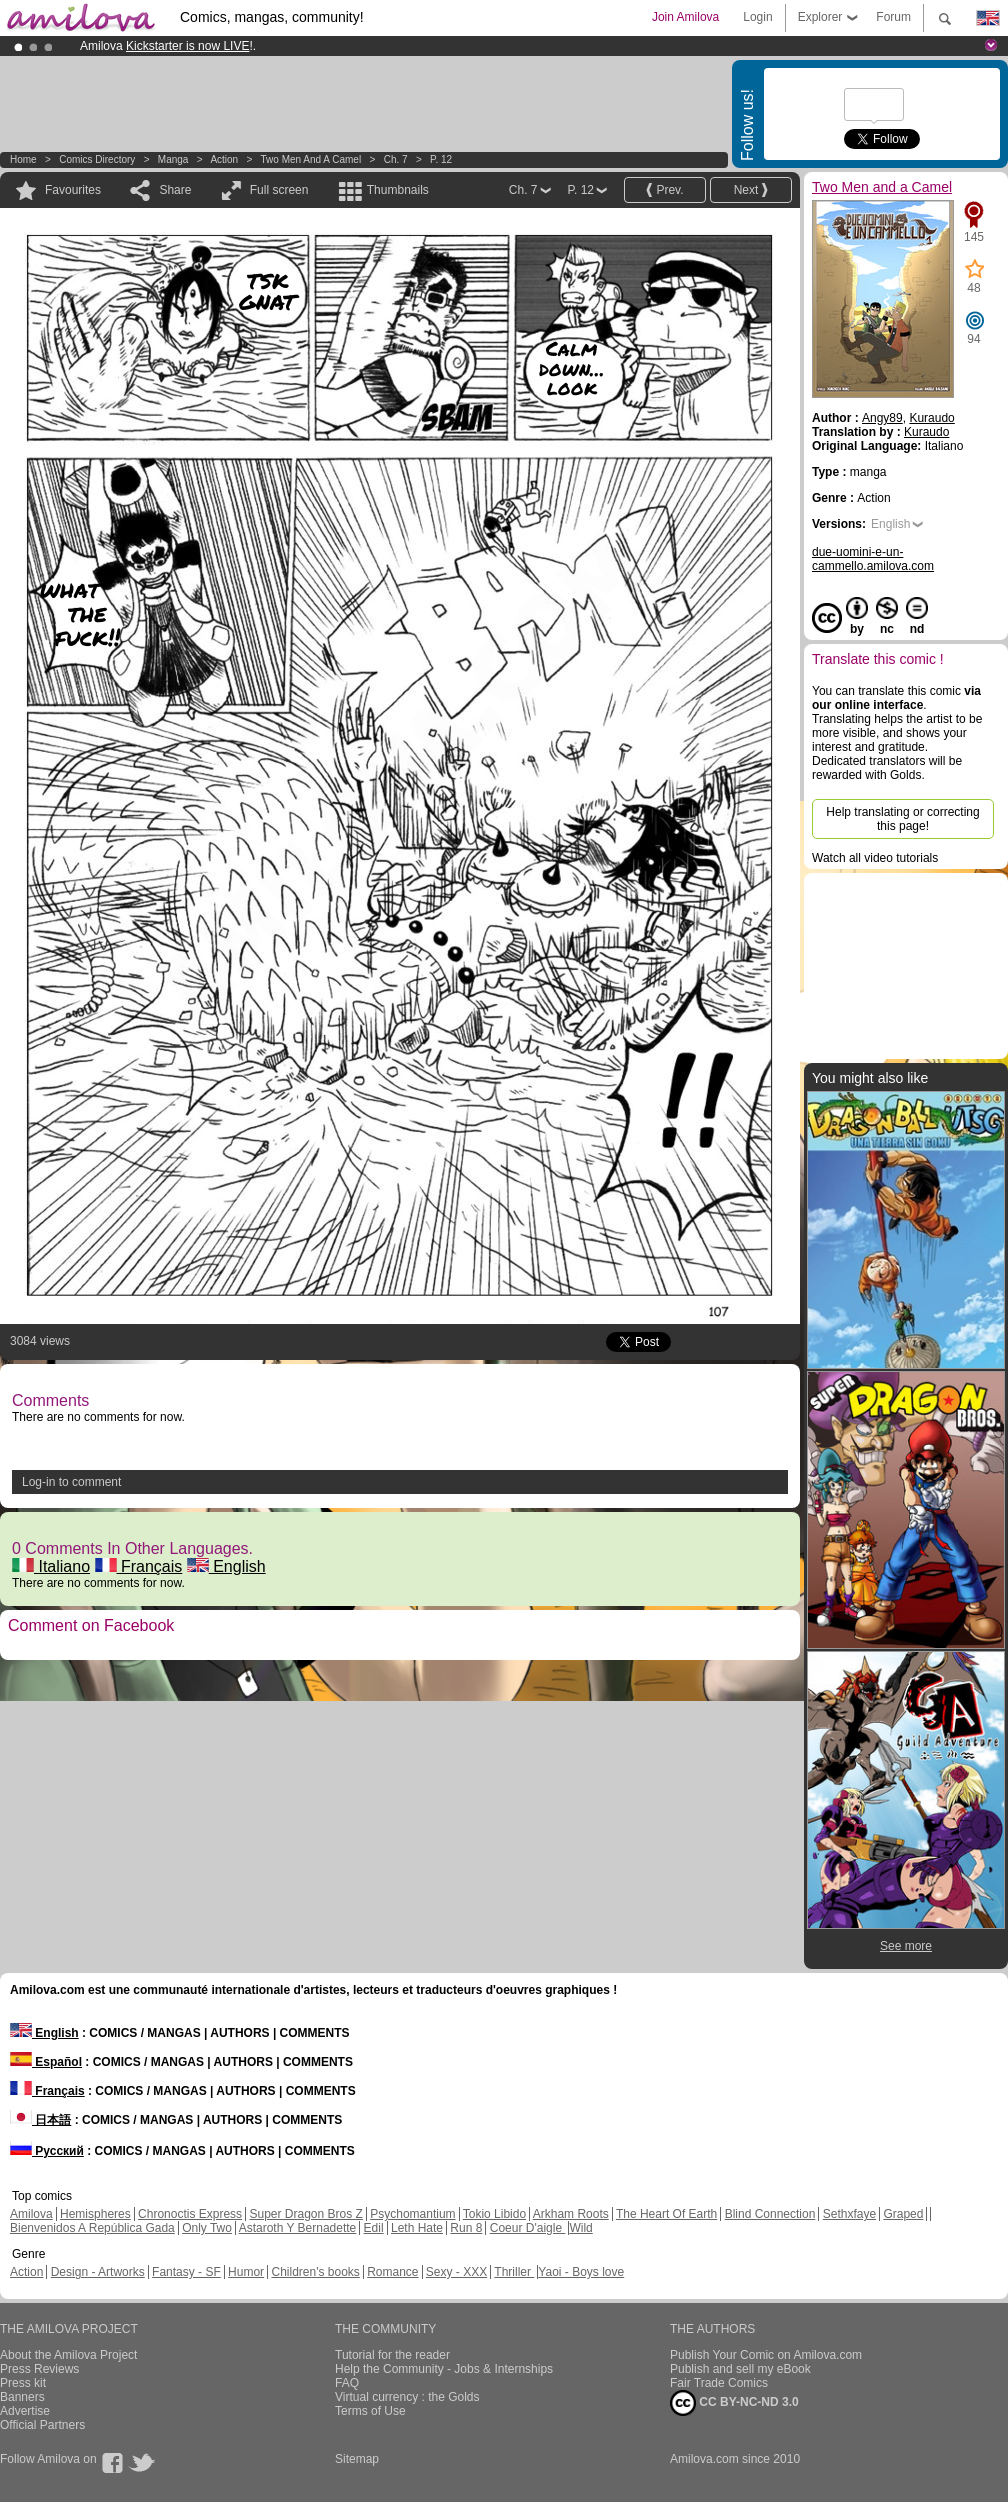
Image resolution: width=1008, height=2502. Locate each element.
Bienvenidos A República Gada (92, 2228)
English (226, 1566)
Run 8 (466, 2228)
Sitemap (357, 2459)
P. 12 (441, 159)
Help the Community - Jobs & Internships (444, 2369)
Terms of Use (370, 2411)
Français (139, 1566)
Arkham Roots (571, 2214)
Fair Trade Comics (719, 2383)
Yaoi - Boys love (581, 2272)
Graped (903, 2214)
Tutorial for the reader (392, 2355)
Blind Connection (770, 2214)
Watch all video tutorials (875, 858)
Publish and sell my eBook (740, 2369)
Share (175, 190)
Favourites (73, 190)
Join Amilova (685, 17)
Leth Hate (417, 2228)
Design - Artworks (98, 2272)
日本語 (40, 2120)
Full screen (279, 190)
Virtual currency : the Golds (407, 2397)
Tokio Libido (494, 2214)
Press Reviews (39, 2369)
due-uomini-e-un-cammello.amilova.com (873, 559)
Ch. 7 (396, 159)
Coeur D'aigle (528, 2228)
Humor (246, 2272)
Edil (374, 2228)
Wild (580, 2228)
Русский (47, 2151)
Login (757, 17)
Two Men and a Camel (311, 159)
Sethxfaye (849, 2214)
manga (173, 159)
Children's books (315, 2272)
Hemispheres (95, 2214)
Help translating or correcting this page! (902, 819)
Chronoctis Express (190, 2214)
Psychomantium (412, 2214)
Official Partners (42, 2425)
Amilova (31, 2214)
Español (46, 2062)
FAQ (347, 2383)
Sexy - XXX (456, 2272)
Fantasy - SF (186, 2272)
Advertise (25, 2411)
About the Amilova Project (68, 2355)
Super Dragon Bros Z (305, 2214)
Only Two (207, 2228)
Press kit (23, 2383)
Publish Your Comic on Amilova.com (766, 2355)
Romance (392, 2272)
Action (224, 159)
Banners (22, 2397)
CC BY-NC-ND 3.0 (734, 2403)
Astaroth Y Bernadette (298, 2228)
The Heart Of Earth (666, 2214)
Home (23, 159)
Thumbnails (398, 190)
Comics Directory (97, 159)
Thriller (514, 2272)
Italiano (51, 1566)
